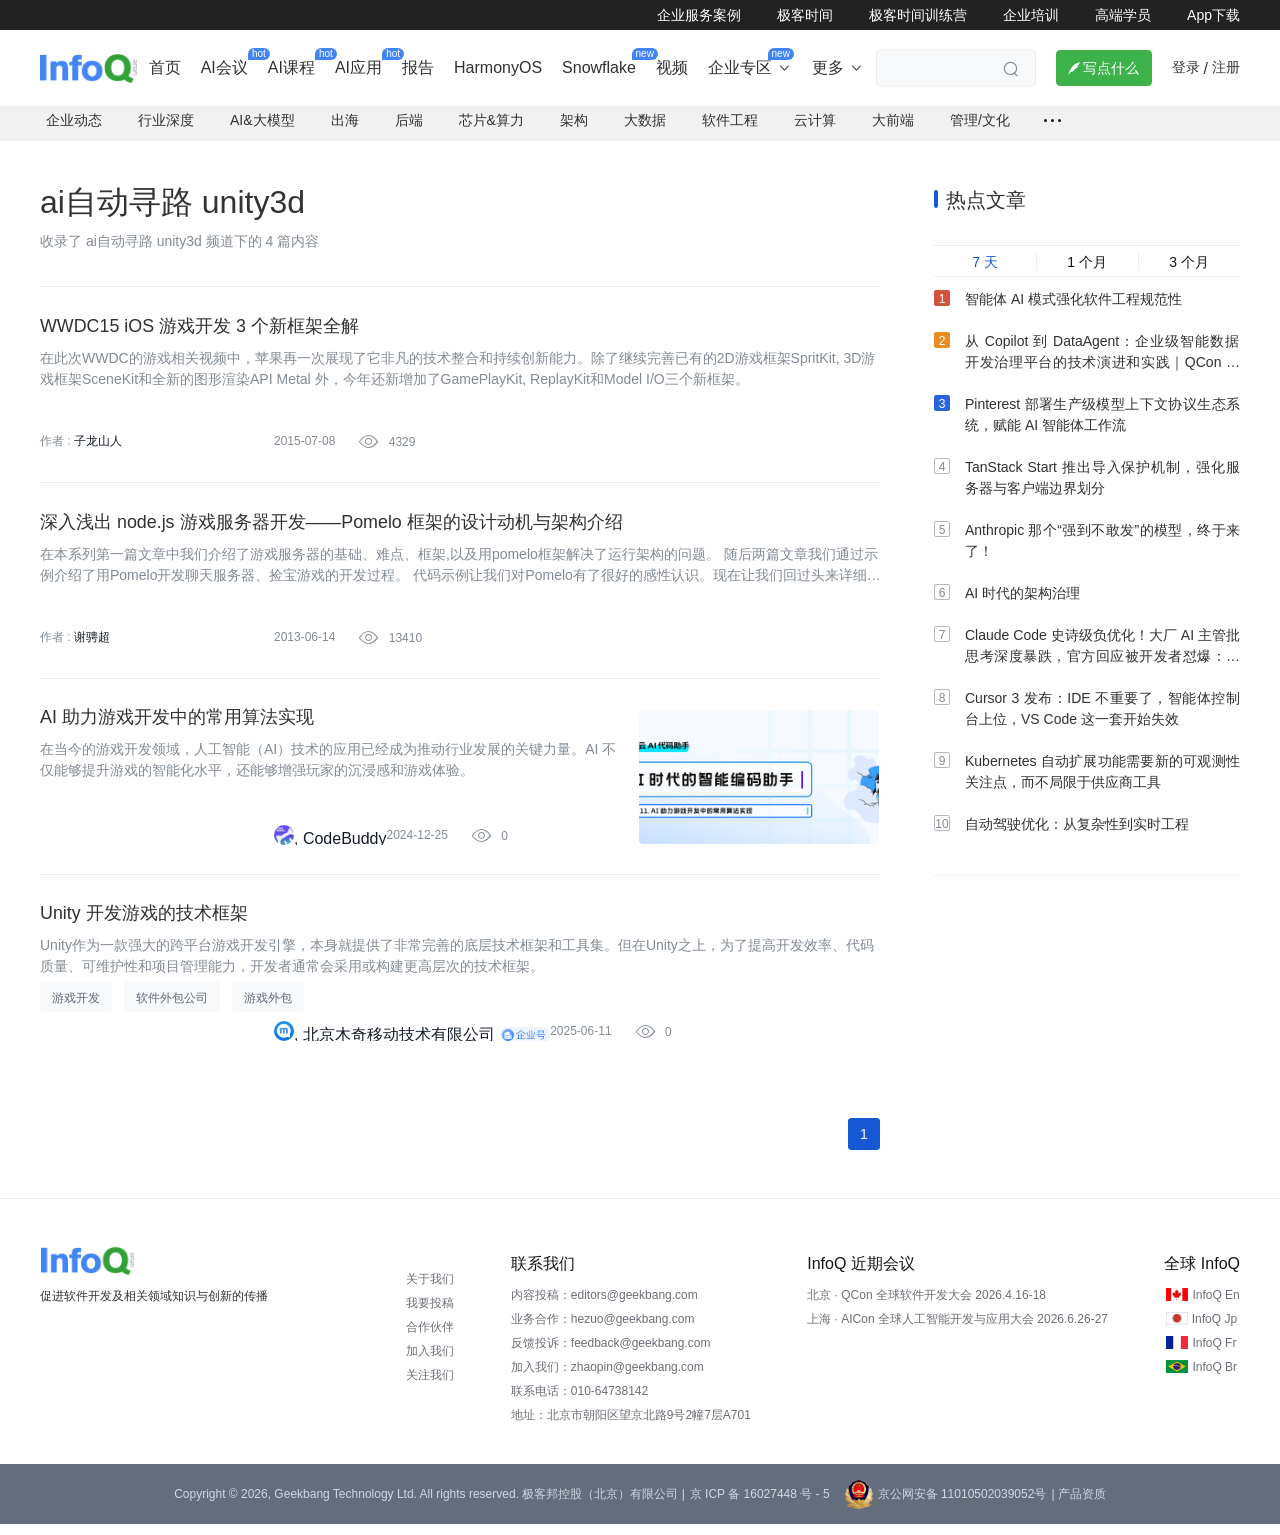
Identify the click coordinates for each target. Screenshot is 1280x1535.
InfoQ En (1215, 1306)
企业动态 (74, 126)
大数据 (645, 126)
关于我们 (430, 1290)
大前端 (893, 126)
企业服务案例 (699, 15)
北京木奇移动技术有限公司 (399, 1044)
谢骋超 (92, 644)
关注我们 (430, 1386)
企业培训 (1031, 15)
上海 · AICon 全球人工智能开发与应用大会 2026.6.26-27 (957, 1330)
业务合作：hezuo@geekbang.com (603, 1330)
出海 (345, 126)
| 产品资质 (1078, 1505)
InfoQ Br (1214, 1378)
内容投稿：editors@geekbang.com (604, 1306)
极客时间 (805, 15)
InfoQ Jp (1214, 1330)
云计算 (815, 126)
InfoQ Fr (1214, 1354)
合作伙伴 (430, 1338)
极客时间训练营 (918, 15)
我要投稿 (430, 1314)
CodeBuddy (345, 847)
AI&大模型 (262, 126)
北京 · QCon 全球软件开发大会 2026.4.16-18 (926, 1306)
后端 (409, 126)
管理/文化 (980, 126)
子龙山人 (98, 447)
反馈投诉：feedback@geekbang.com (611, 1354)
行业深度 (166, 126)
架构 (574, 126)
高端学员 (1123, 15)
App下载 (1213, 15)
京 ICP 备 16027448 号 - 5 (760, 1505)
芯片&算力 (491, 126)
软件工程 (730, 126)
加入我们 (430, 1362)
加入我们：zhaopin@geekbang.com (607, 1378)
